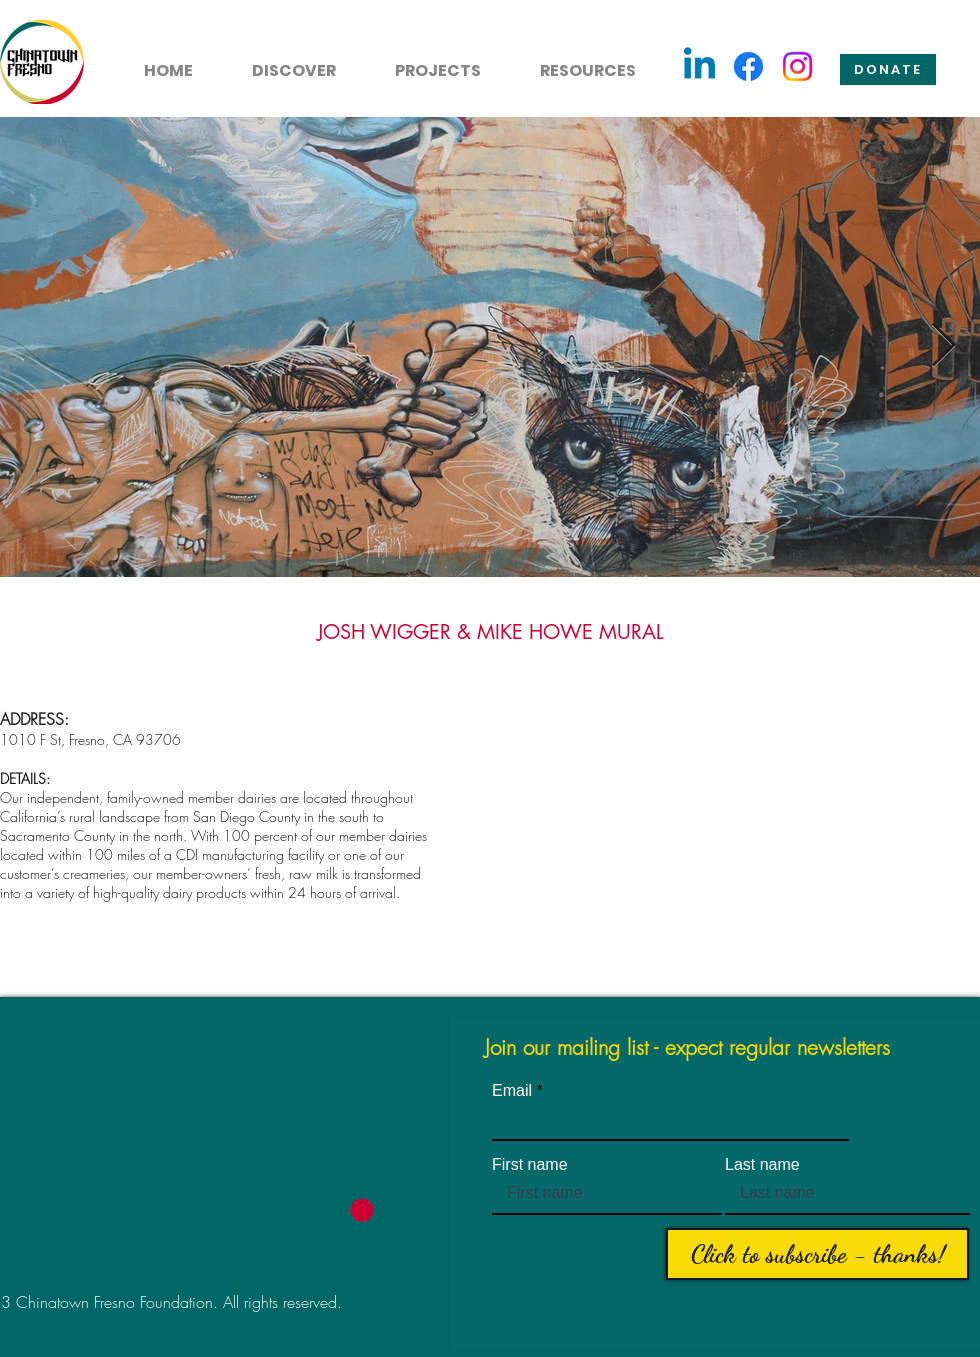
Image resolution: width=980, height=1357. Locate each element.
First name (530, 1165)
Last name (762, 1165)
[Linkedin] (699, 66)
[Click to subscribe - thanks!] (817, 1254)
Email (512, 1091)
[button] (282, 62)
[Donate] (888, 69)
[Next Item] (943, 346)
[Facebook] (748, 66)
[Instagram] (797, 66)
